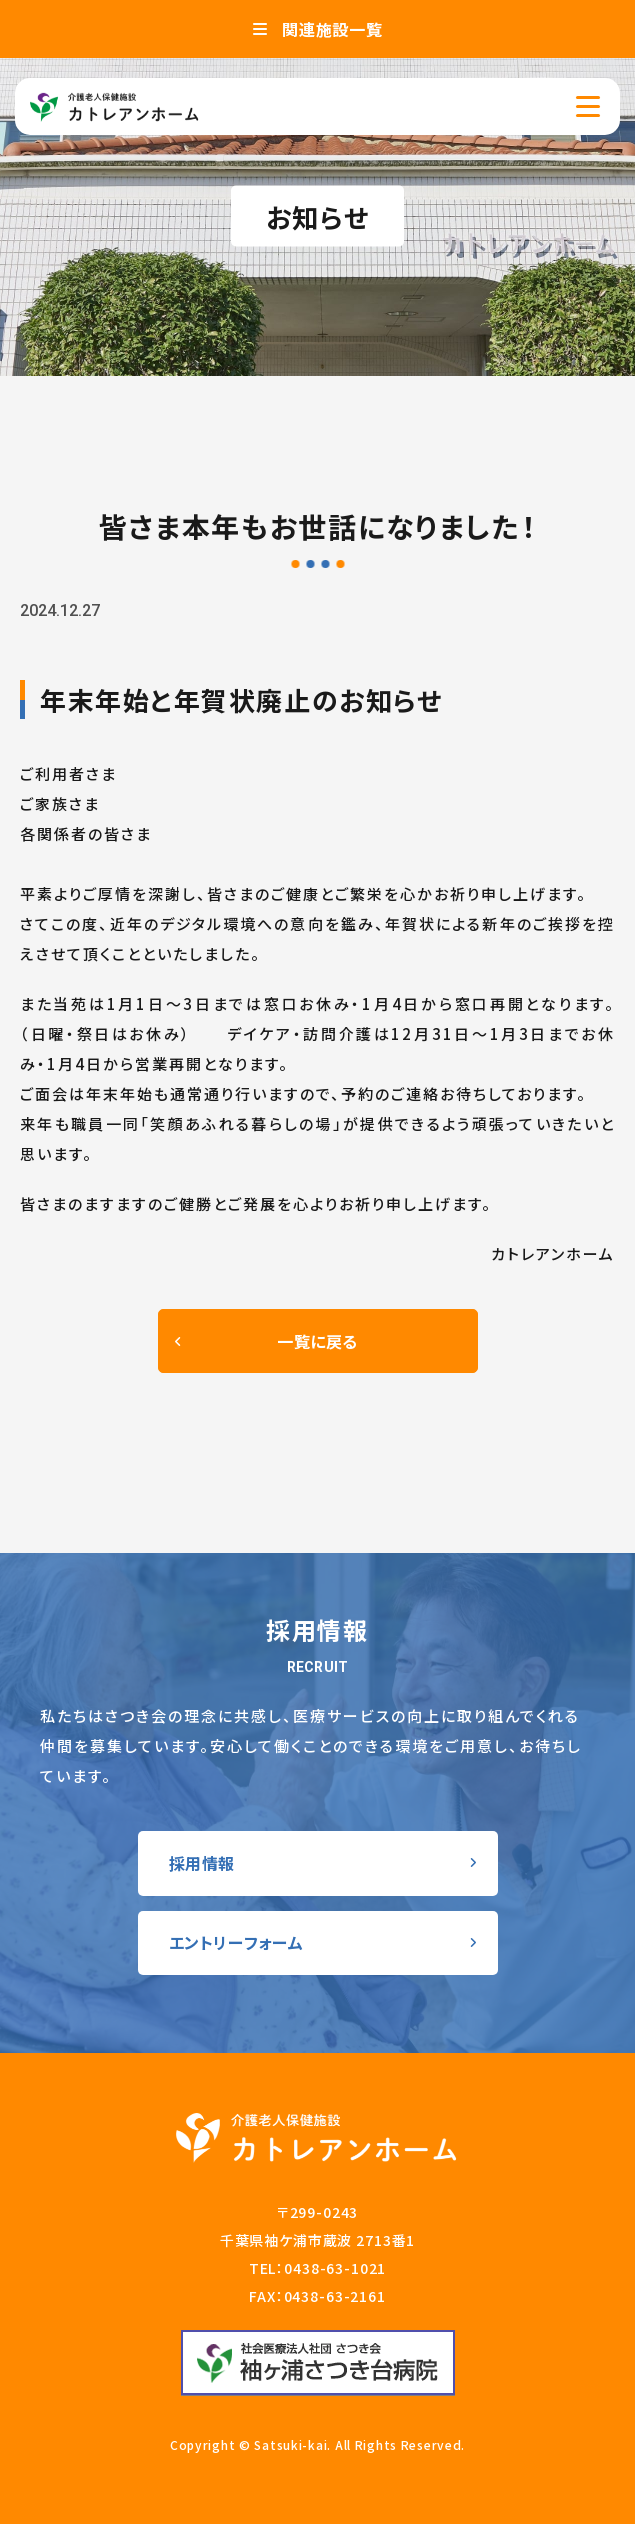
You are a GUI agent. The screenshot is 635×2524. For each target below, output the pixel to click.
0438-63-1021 (335, 2268)
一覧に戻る (317, 1341)
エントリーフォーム (236, 1942)
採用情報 (202, 1863)
